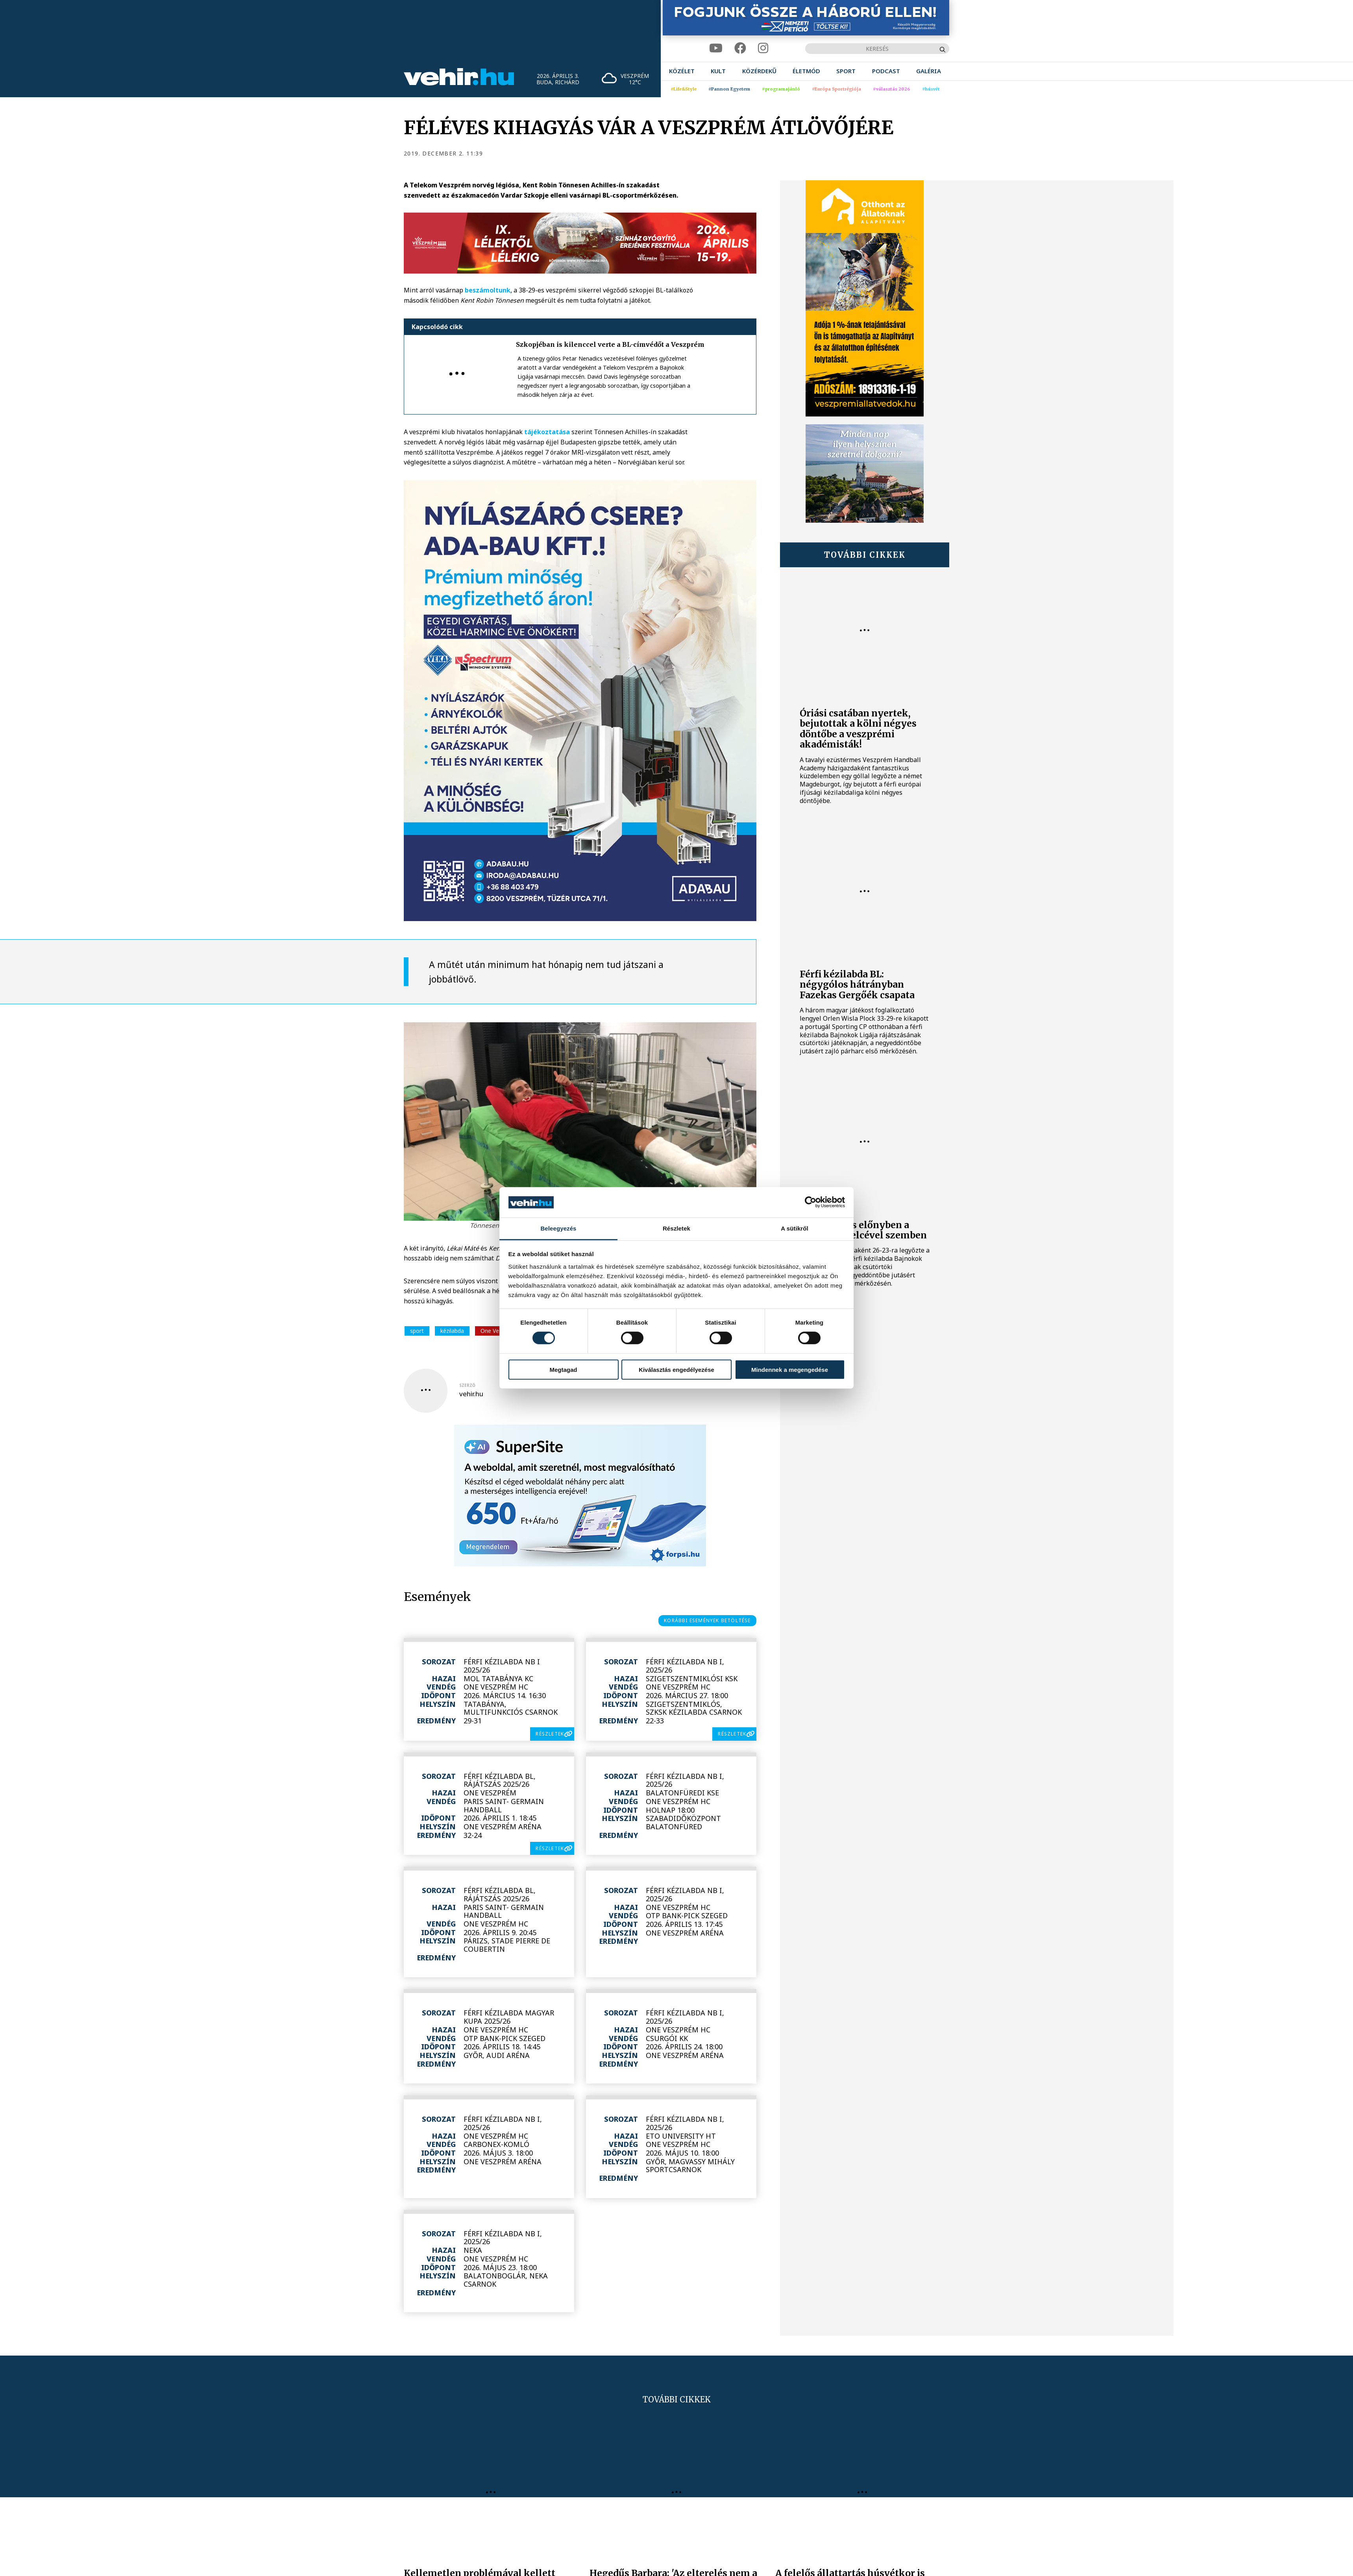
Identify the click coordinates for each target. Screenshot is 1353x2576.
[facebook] (740, 48)
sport (417, 1330)
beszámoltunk (487, 290)
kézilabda (452, 1330)
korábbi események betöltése (707, 1620)
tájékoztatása (547, 431)
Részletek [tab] (676, 1228)
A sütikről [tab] (794, 1228)
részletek (550, 1733)
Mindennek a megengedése (789, 1369)
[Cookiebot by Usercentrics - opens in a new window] (810, 1202)
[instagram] (763, 48)
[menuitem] (682, 71)
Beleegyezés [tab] (558, 1228)
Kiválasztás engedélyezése (676, 1369)
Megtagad (563, 1369)
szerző (467, 1385)
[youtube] (716, 48)
